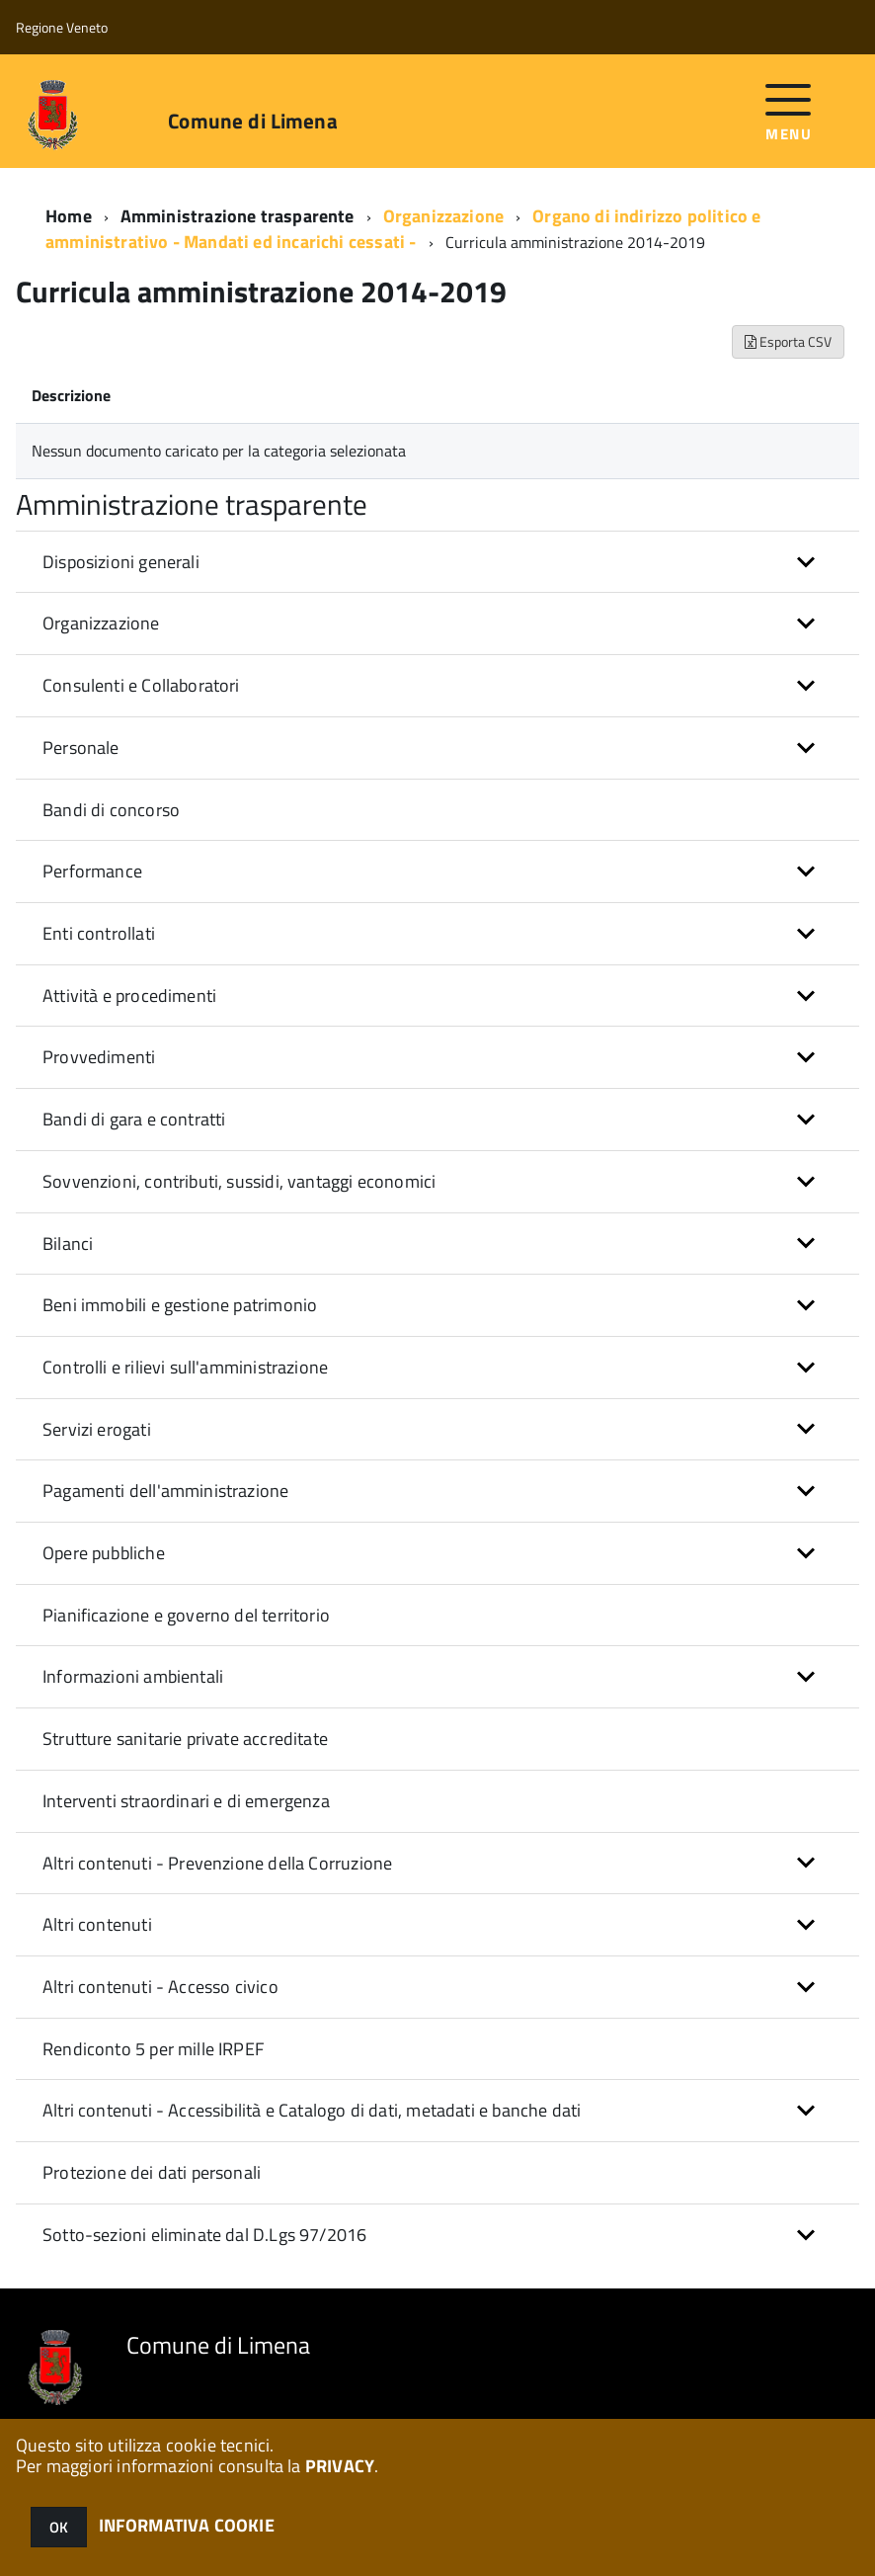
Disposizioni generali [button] (120, 561)
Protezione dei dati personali (151, 2172)
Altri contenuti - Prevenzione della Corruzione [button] (217, 1863)
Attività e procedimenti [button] (129, 995)
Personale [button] (80, 747)
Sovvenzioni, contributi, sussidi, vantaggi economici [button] (239, 1181)
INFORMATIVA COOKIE (187, 2525)
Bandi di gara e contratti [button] (134, 1119)
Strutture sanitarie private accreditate (185, 1738)
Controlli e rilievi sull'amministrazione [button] (185, 1367)
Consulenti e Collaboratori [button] (141, 685)
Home (68, 216)
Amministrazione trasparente (237, 216)
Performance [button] (92, 871)
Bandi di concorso (111, 809)
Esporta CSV (788, 341)
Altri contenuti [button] (97, 1924)
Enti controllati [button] (98, 933)
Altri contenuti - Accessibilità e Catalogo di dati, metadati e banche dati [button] (311, 2110)
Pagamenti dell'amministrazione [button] (165, 1490)
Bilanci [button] (67, 1243)
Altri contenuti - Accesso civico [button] (160, 1986)
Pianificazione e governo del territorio (186, 1615)
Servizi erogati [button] (96, 1429)
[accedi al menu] (788, 110)
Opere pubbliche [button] (103, 1552)
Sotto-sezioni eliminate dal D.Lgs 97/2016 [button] (204, 2234)
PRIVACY (339, 2465)
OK (58, 2527)
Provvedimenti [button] (98, 1056)
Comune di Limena (252, 121)
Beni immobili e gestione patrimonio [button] (179, 1304)
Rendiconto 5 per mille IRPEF (153, 2049)
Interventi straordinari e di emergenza (186, 1800)
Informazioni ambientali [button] (132, 1676)
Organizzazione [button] (101, 623)
